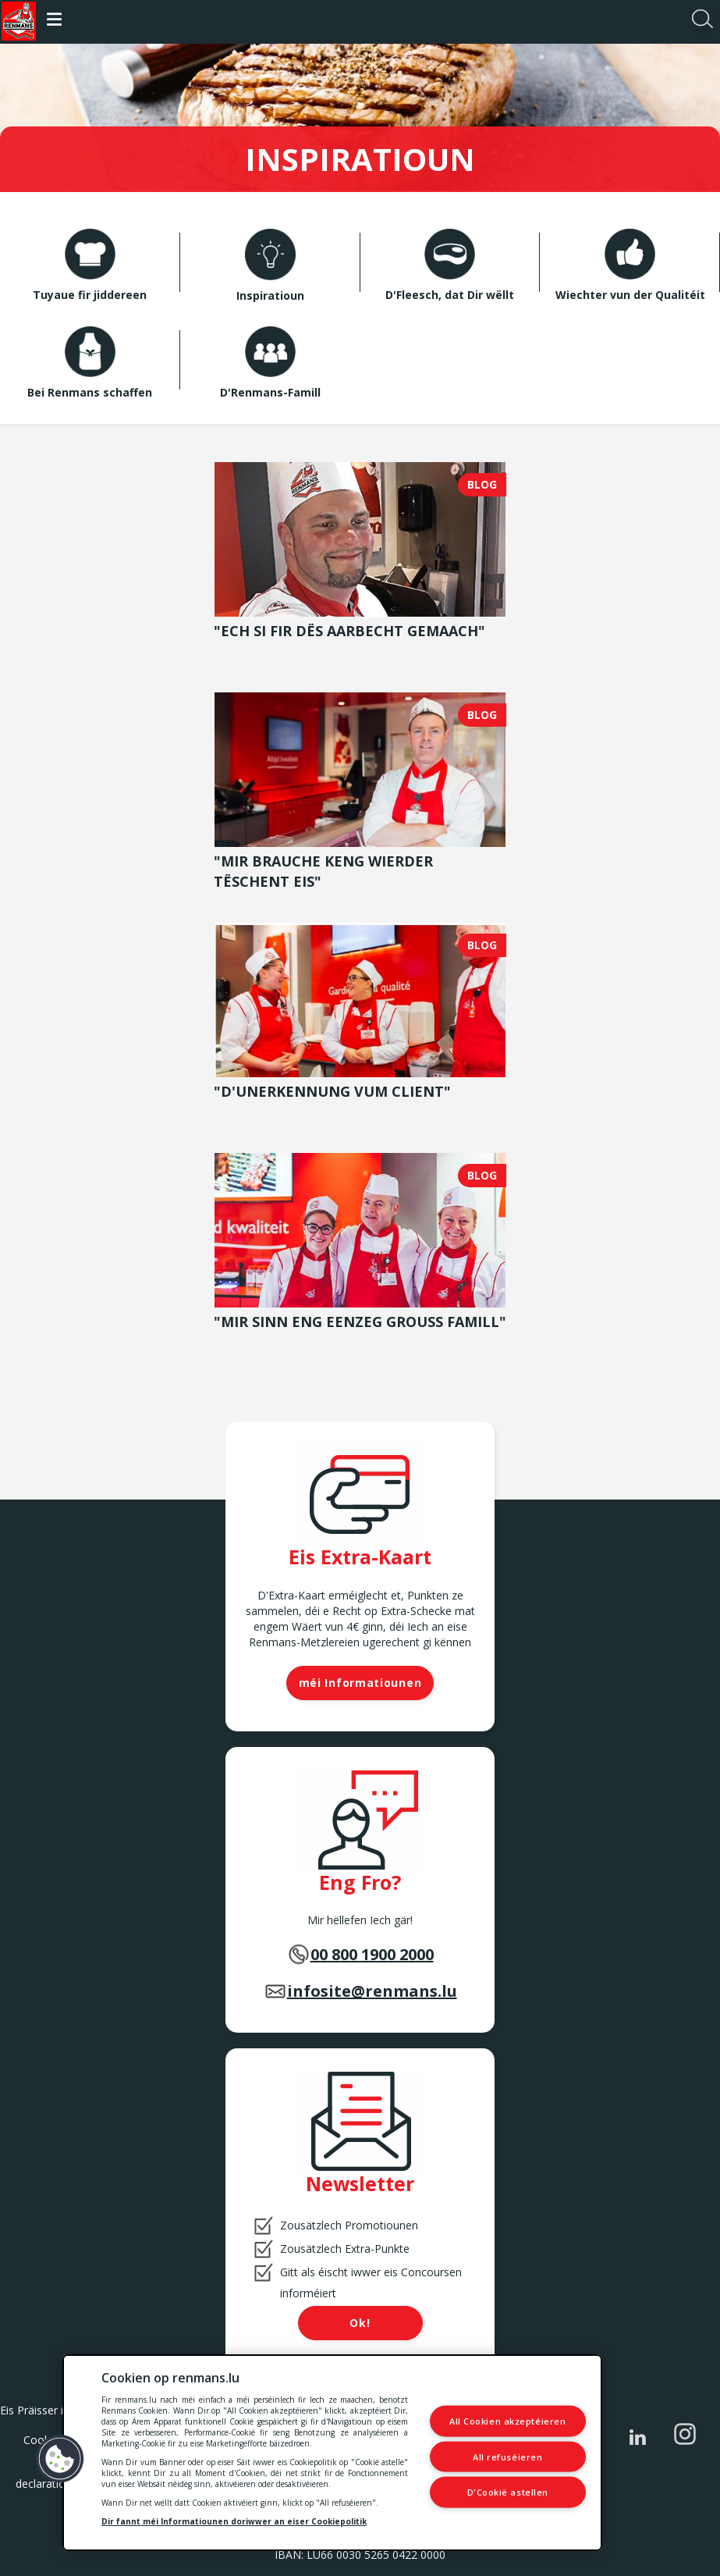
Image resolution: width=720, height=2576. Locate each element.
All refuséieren (507, 2456)
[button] (60, 2459)
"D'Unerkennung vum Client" (332, 1091)
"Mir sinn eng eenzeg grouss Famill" (360, 1321)
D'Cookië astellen (507, 2492)
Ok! (359, 2322)
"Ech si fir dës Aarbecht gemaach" (349, 630)
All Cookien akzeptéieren (507, 2421)
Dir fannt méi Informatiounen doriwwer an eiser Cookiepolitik (234, 2521)
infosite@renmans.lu (372, 1990)
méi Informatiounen (360, 1682)
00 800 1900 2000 (372, 1954)
